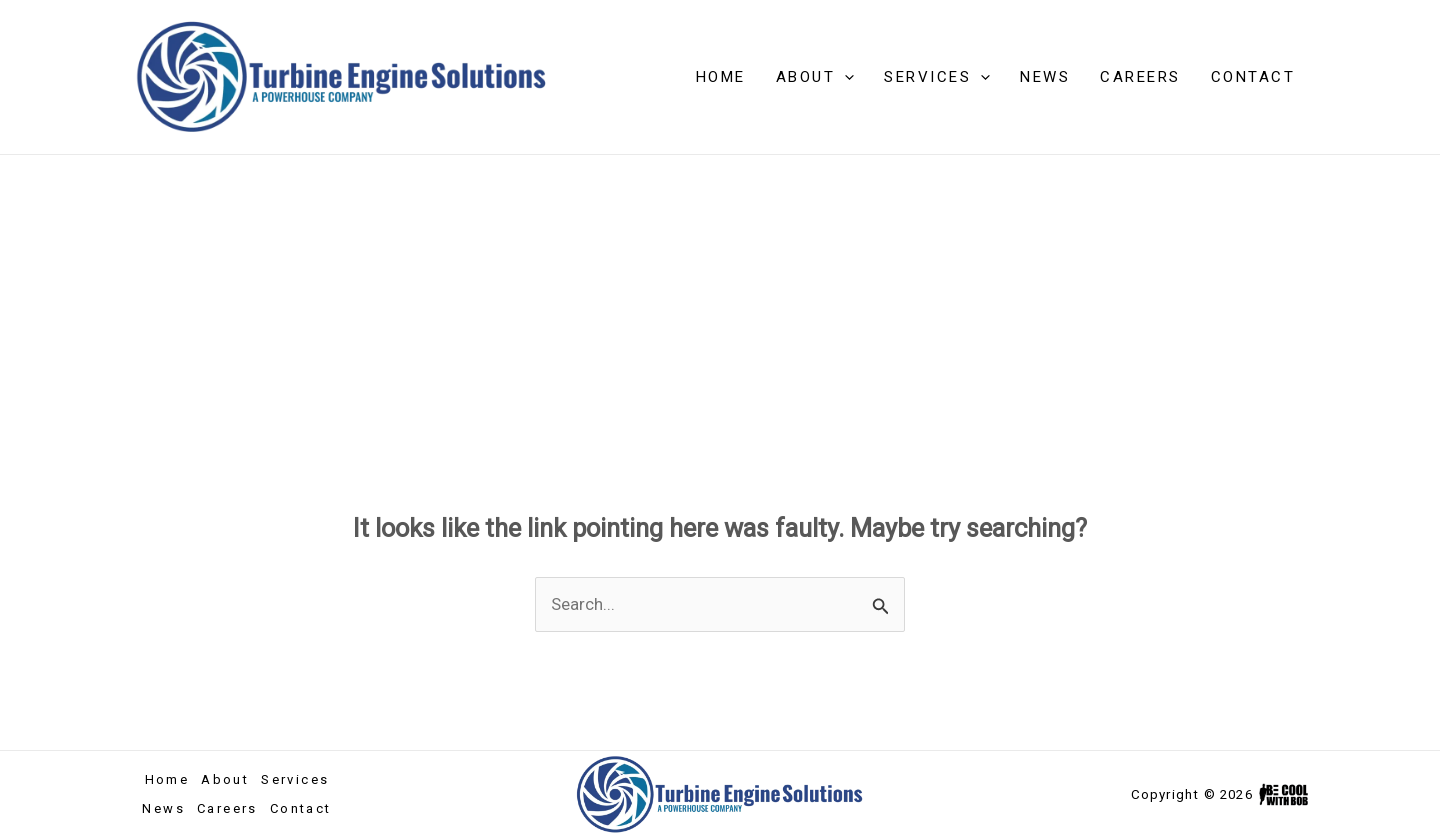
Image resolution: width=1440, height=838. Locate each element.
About (815, 77)
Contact (1253, 77)
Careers (1140, 77)
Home (721, 77)
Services (937, 77)
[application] (844, 77)
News (1045, 77)
